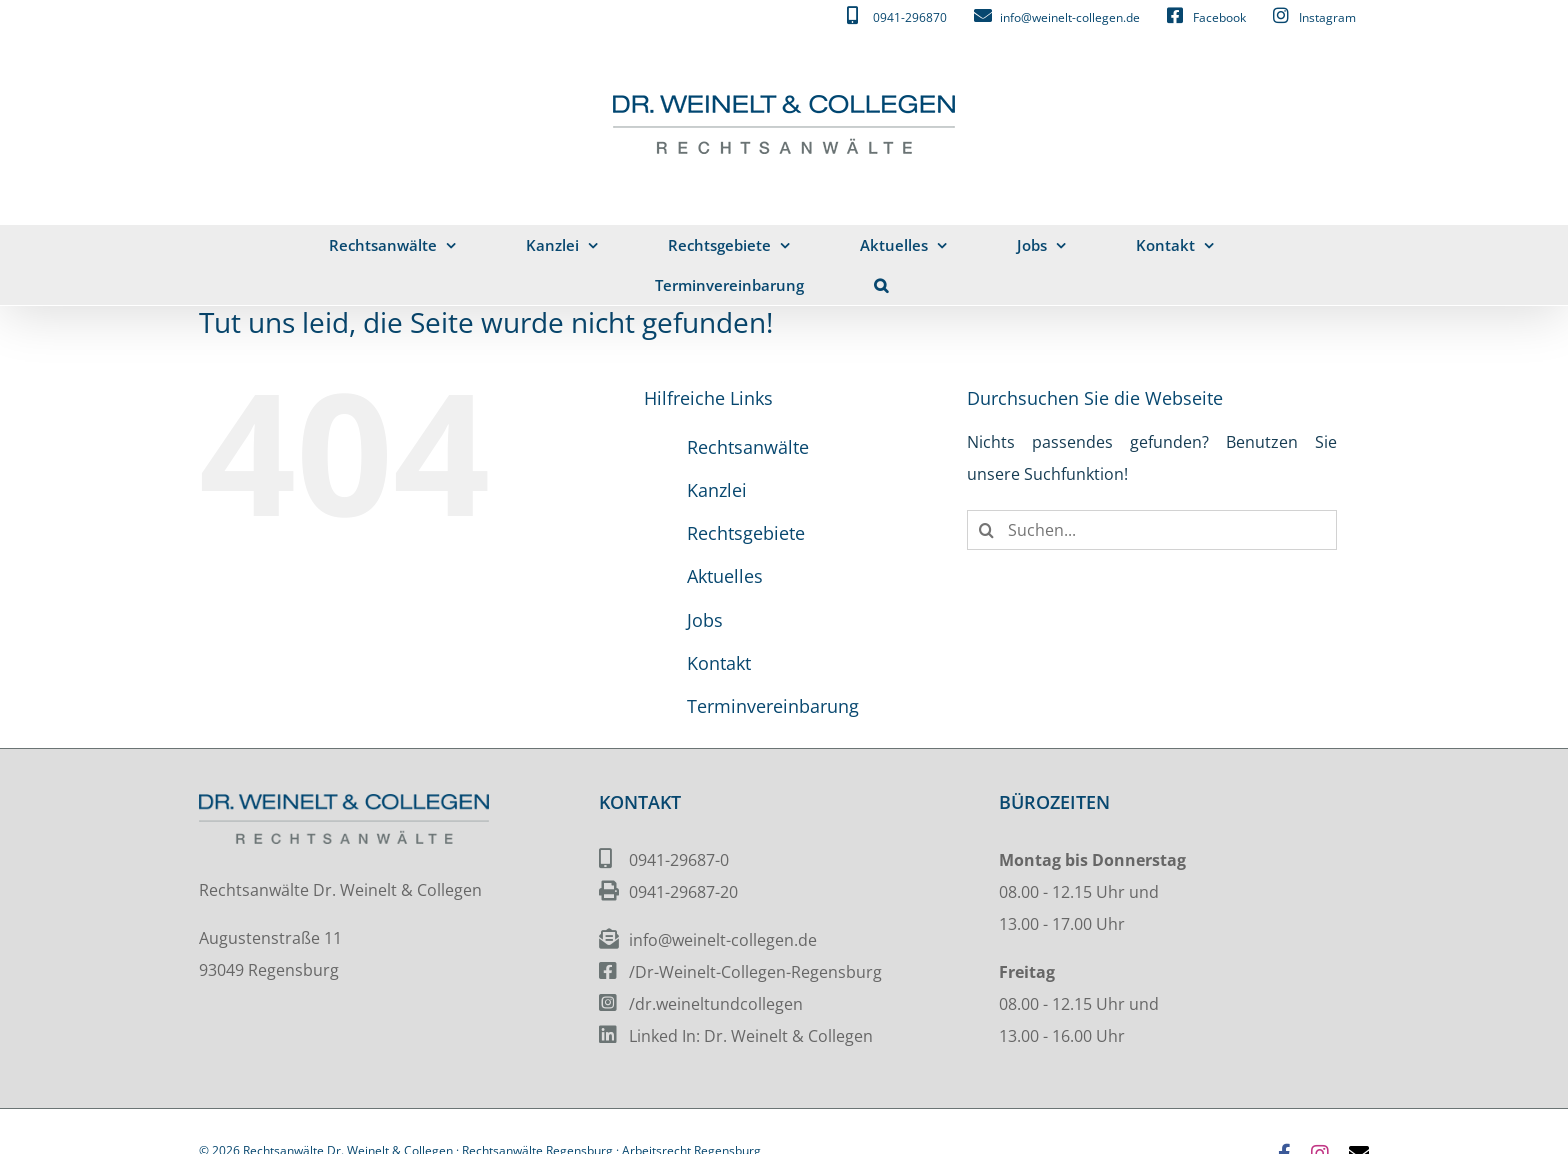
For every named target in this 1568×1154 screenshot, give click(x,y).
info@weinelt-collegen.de (723, 940)
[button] (881, 285)
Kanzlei (717, 490)
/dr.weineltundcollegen (716, 1004)
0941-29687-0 (679, 860)
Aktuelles (725, 576)
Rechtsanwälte (748, 447)
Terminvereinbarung (773, 706)
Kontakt (719, 663)
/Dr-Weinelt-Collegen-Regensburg (755, 972)
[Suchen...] (1152, 530)
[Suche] (987, 530)
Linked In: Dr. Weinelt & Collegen (751, 1036)
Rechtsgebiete (746, 533)
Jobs (705, 620)
